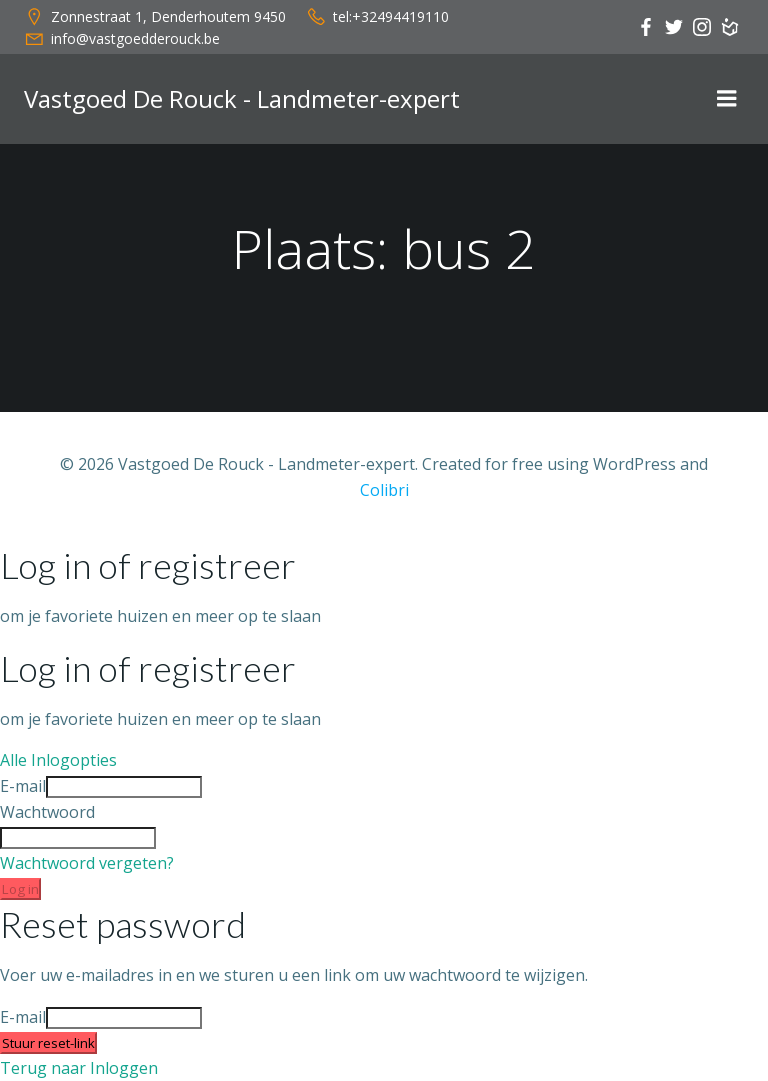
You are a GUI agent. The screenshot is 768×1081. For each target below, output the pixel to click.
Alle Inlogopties (58, 760)
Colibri (384, 490)
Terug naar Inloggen (79, 1068)
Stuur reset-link (48, 1043)
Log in (20, 889)
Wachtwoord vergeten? (87, 863)
